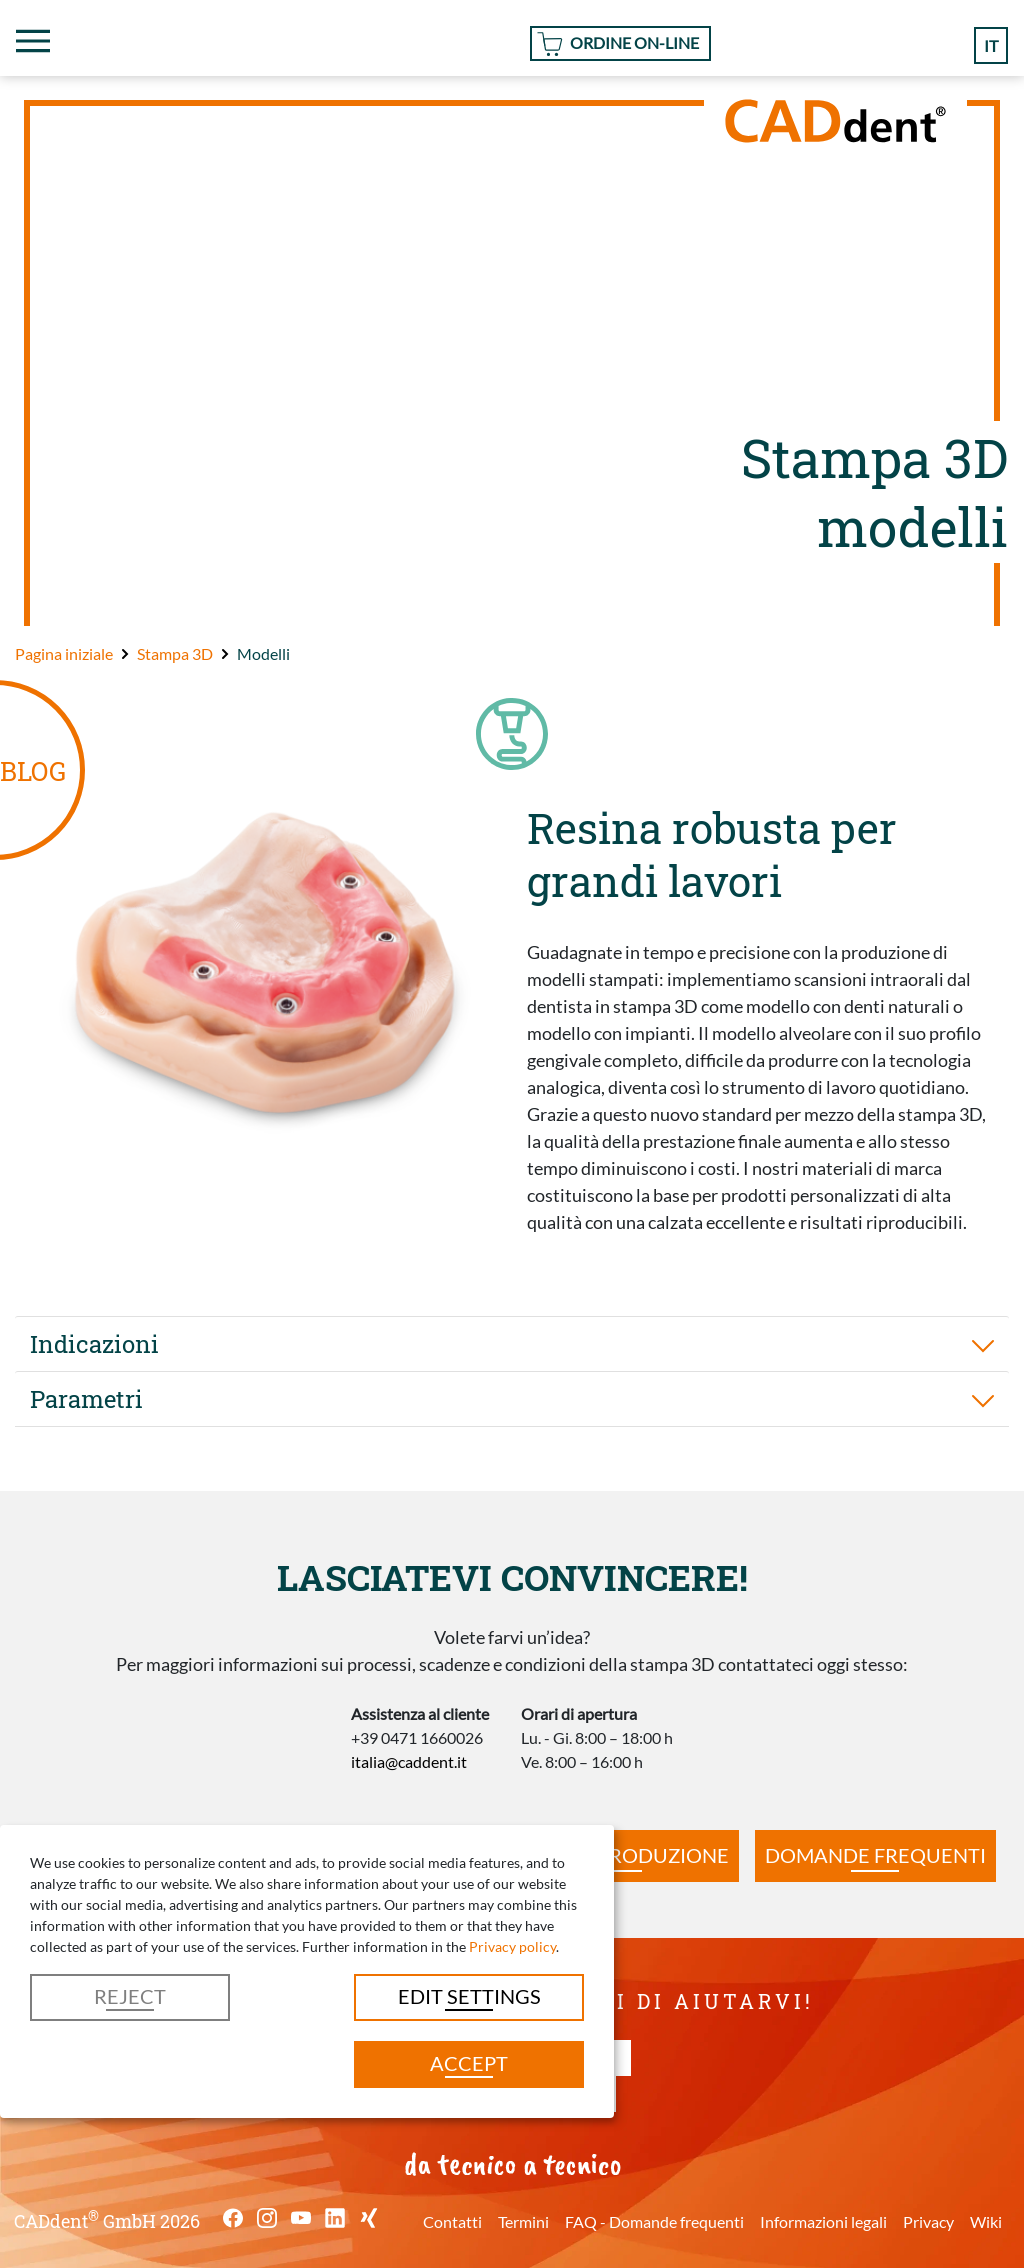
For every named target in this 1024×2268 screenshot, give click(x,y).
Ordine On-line (634, 42)
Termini (523, 2221)
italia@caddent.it (409, 1761)
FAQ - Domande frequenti (654, 2221)
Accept (469, 2063)
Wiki (986, 2221)
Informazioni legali (823, 2221)
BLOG (33, 770)
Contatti (452, 2221)
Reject (130, 1996)
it (991, 45)
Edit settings (469, 1996)
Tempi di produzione (618, 1855)
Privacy (928, 2221)
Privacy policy (512, 1946)
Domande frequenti (875, 1855)
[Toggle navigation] (33, 41)
